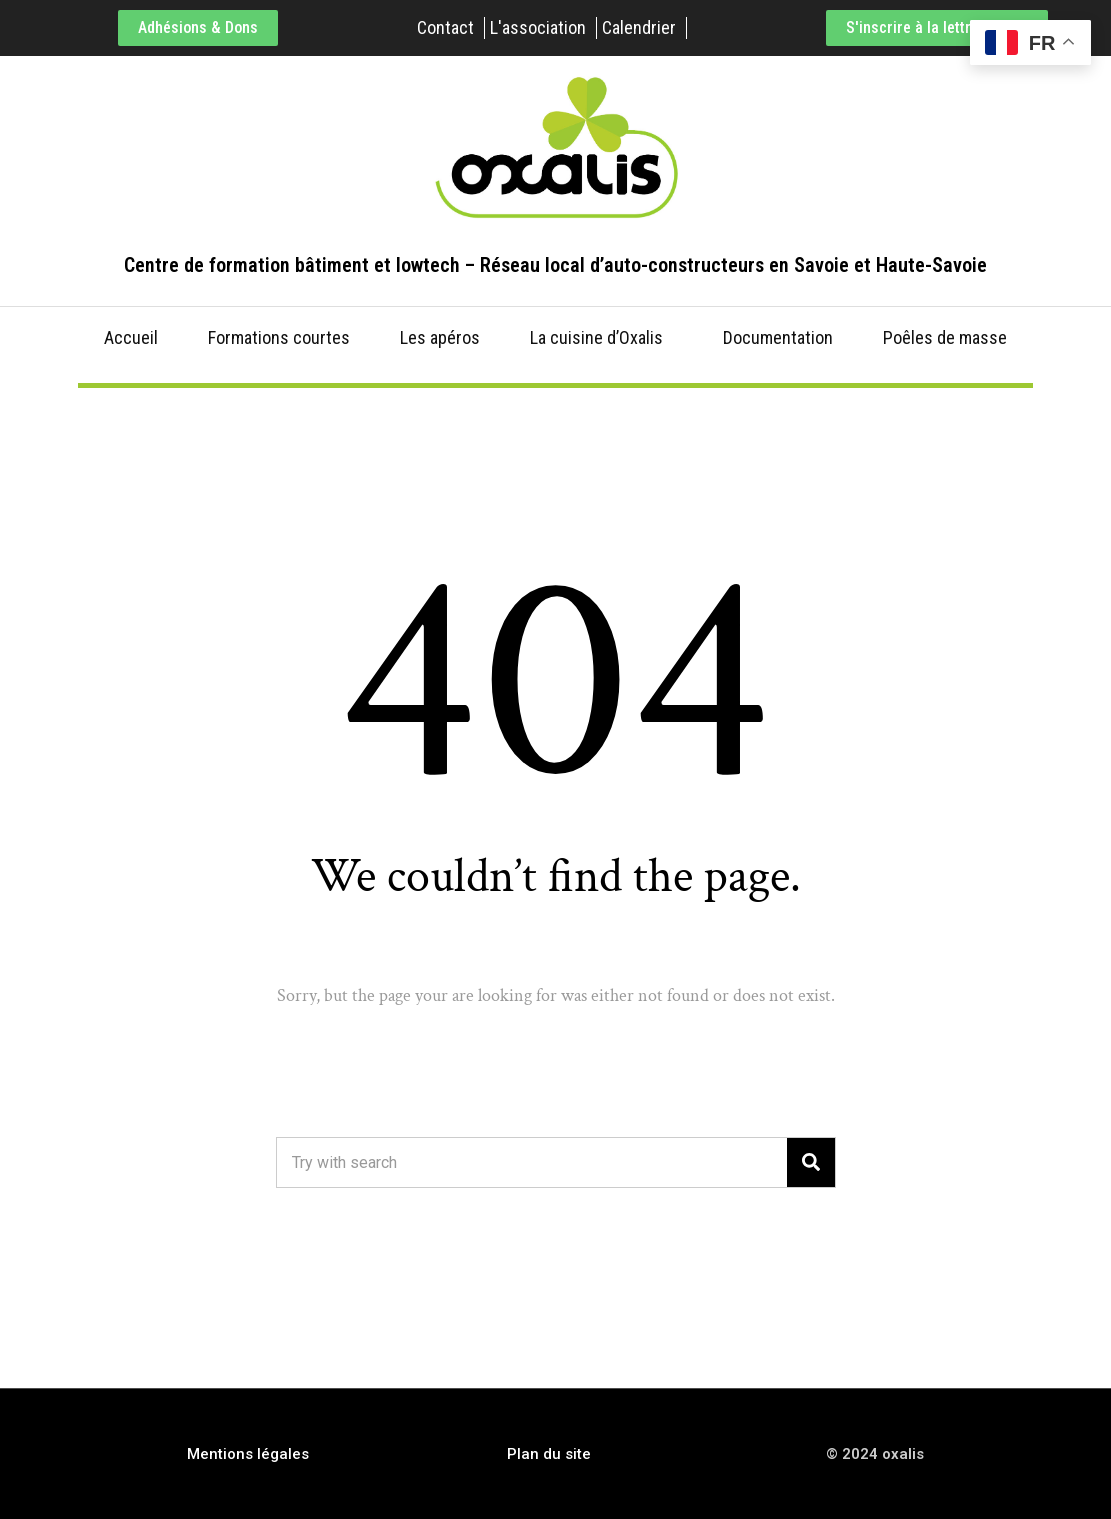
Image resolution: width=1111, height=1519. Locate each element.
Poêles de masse (945, 337)
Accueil (131, 337)
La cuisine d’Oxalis (596, 337)
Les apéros (440, 337)
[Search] (811, 1162)
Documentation (778, 337)
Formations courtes (279, 337)
